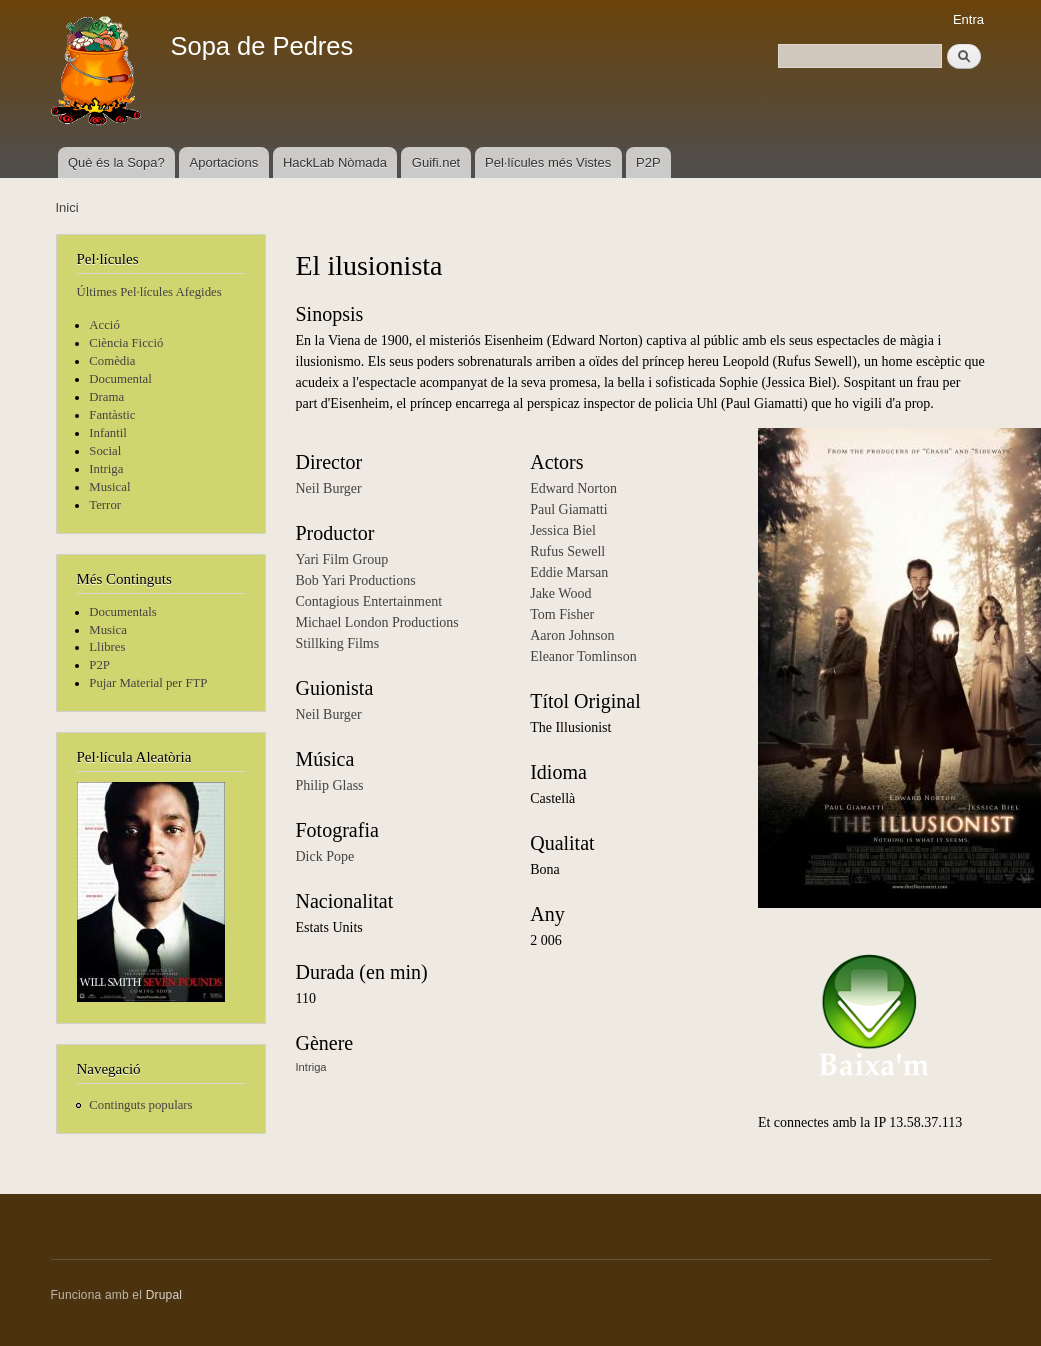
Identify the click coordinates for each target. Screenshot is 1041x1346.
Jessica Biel (563, 530)
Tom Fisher (562, 614)
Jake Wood (560, 593)
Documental (120, 379)
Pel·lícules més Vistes (548, 162)
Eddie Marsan (569, 572)
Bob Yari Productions (356, 580)
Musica (108, 630)
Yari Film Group (342, 559)
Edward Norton (573, 488)
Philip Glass (330, 785)
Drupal (164, 1295)
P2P (648, 162)
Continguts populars (140, 1105)
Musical (109, 487)
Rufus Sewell (567, 551)
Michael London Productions (377, 622)
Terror (105, 505)
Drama (106, 397)
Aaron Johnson (572, 635)
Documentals (122, 612)
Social (105, 451)
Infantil (108, 433)
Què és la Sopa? (116, 162)
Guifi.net (436, 162)
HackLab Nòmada (335, 162)
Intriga (106, 469)
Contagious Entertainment (369, 601)
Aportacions (224, 162)
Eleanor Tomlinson (583, 656)
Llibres (107, 647)
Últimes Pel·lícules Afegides (149, 292)
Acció (104, 325)
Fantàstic (112, 415)
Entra (968, 19)
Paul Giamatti (568, 509)
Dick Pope (325, 856)
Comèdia (112, 361)
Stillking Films (338, 643)
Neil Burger (329, 488)
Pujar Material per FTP (148, 683)
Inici (67, 207)
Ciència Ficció (126, 343)
